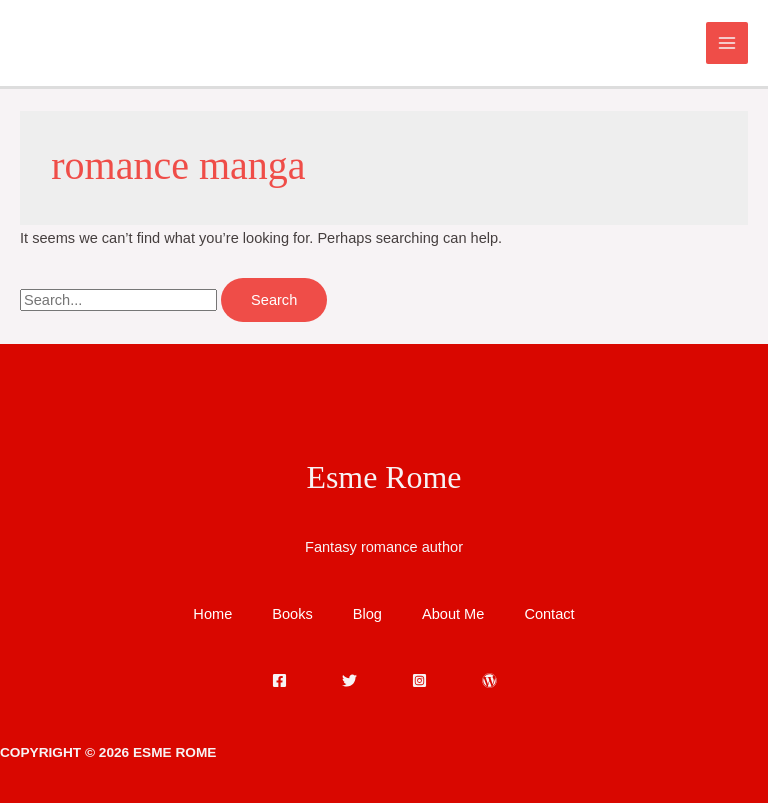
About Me (453, 614)
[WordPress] (489, 680)
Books (292, 614)
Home (212, 614)
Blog (367, 614)
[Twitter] (349, 680)
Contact (549, 614)
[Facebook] (279, 680)
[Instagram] (419, 680)
